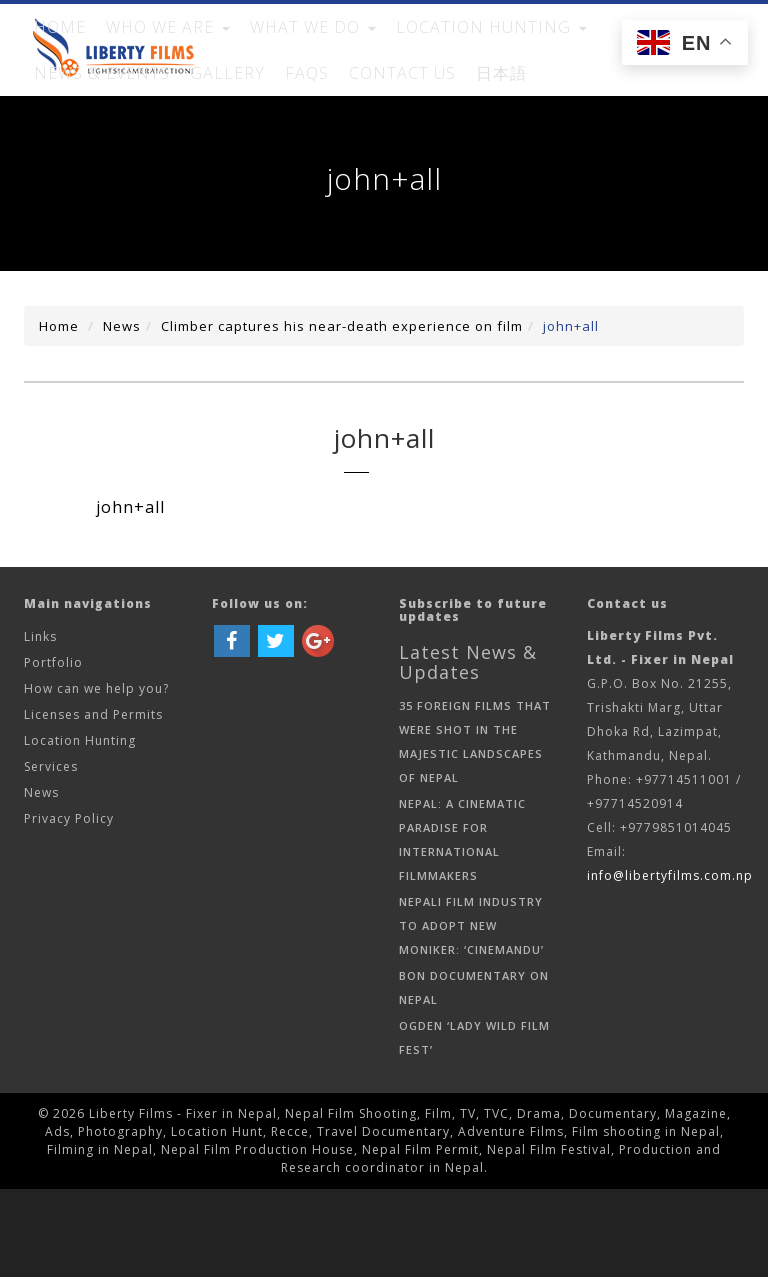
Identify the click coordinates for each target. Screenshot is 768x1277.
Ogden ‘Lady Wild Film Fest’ (474, 1125)
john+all (571, 414)
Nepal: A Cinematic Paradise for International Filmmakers (462, 927)
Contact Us (75, 138)
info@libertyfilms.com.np (670, 963)
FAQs (698, 48)
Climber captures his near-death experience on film (342, 414)
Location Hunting (80, 828)
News (122, 414)
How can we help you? (96, 776)
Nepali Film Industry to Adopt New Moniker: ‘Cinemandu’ (471, 1013)
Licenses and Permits (93, 802)
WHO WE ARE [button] (138, 48)
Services (51, 854)
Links (40, 724)
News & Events (537, 48)
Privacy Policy (69, 906)
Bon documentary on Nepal (474, 1075)
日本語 (154, 138)
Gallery (635, 48)
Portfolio (53, 750)
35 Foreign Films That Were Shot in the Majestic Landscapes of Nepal (475, 829)
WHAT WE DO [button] (255, 48)
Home (52, 48)
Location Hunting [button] (395, 48)
